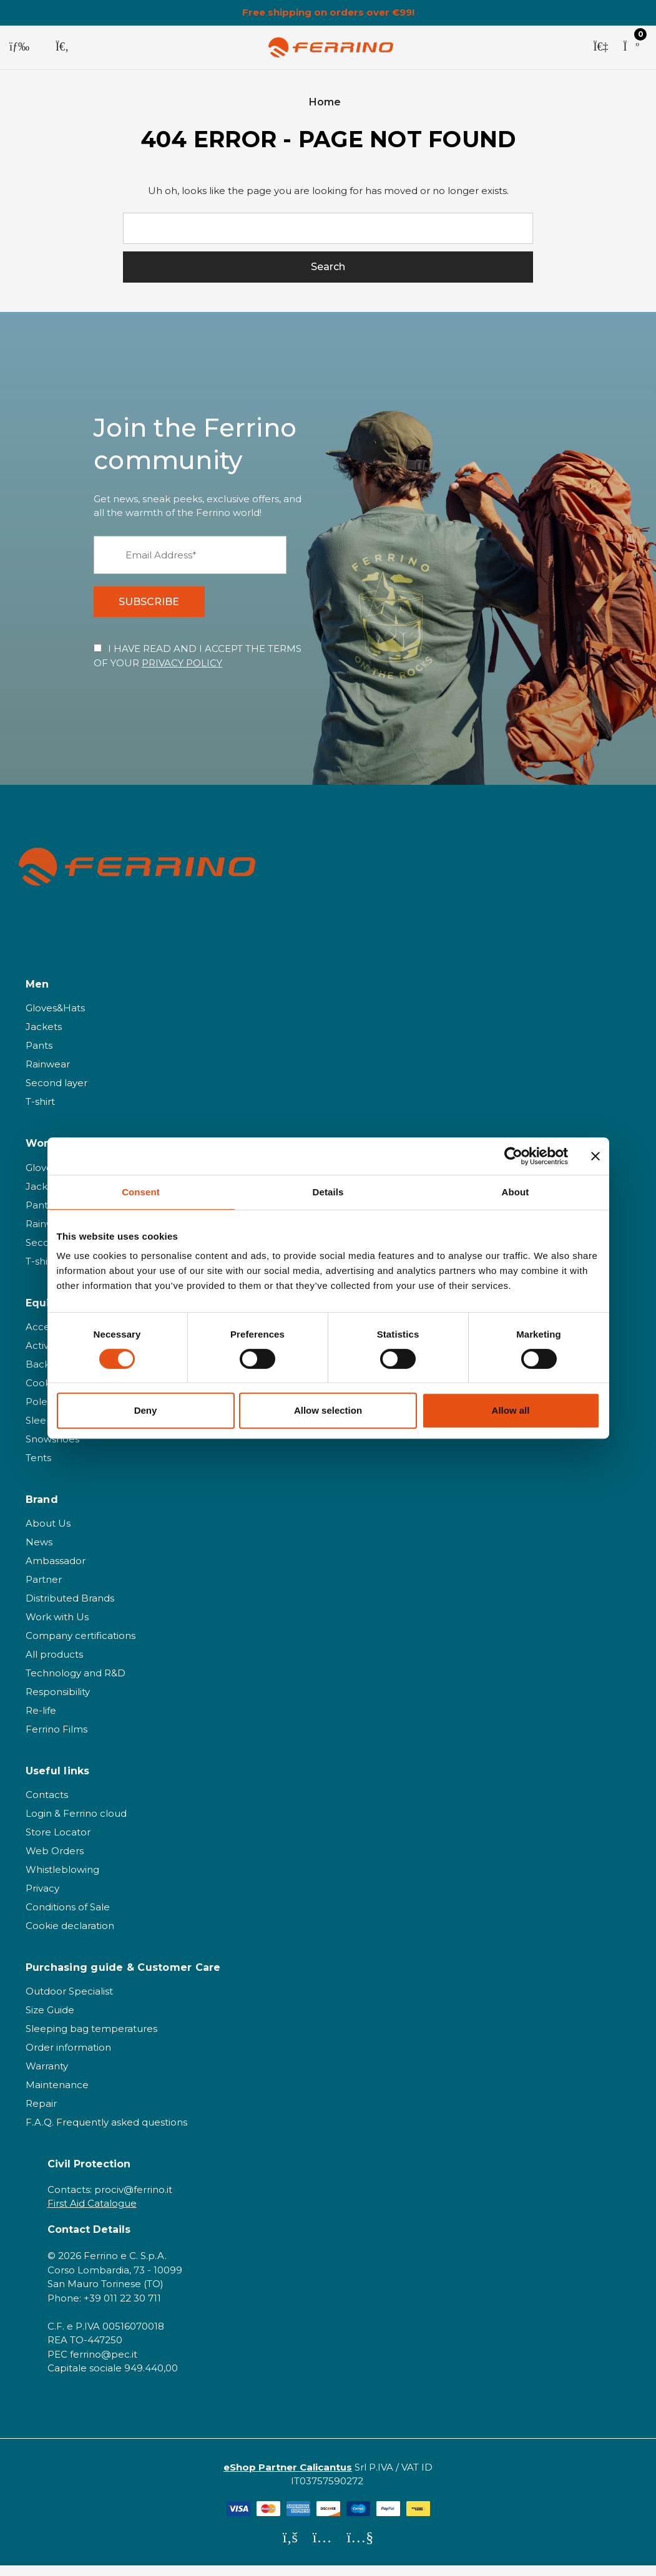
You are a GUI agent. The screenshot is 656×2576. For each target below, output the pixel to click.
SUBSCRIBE (155, 609)
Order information (68, 2058)
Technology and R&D (75, 1683)
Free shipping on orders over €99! (328, 12)
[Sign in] (600, 47)
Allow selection (328, 1410)
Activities (46, 1356)
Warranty (47, 2077)
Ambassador (56, 1571)
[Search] (62, 47)
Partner (44, 1590)
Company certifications (80, 1646)
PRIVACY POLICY (182, 673)
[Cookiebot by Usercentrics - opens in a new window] (513, 1156)
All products (54, 1665)
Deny (145, 1410)
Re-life (41, 1721)
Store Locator (58, 1843)
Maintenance (57, 2095)
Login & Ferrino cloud (76, 1824)
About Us (48, 1534)
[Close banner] (595, 1156)
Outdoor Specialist (69, 2002)
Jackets (44, 1037)
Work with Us (57, 1627)
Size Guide (50, 2020)
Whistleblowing (62, 1880)
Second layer (56, 1093)
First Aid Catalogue (92, 2214)
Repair (41, 2114)
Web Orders (55, 1861)
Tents (38, 1468)
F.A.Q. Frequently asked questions (106, 2133)
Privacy (42, 1899)
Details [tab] (328, 1192)
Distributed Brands (70, 1609)
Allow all (511, 1410)
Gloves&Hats (55, 1018)
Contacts (47, 1805)
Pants (39, 1056)
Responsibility (58, 1702)
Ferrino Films (56, 1740)
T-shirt (40, 1112)
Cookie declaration (70, 1936)
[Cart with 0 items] (631, 47)
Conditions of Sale (68, 1917)
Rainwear (48, 1075)
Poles (39, 1412)
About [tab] (515, 1192)
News (39, 1552)
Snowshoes (52, 1450)
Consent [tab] (141, 1192)
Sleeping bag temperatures (91, 2039)
